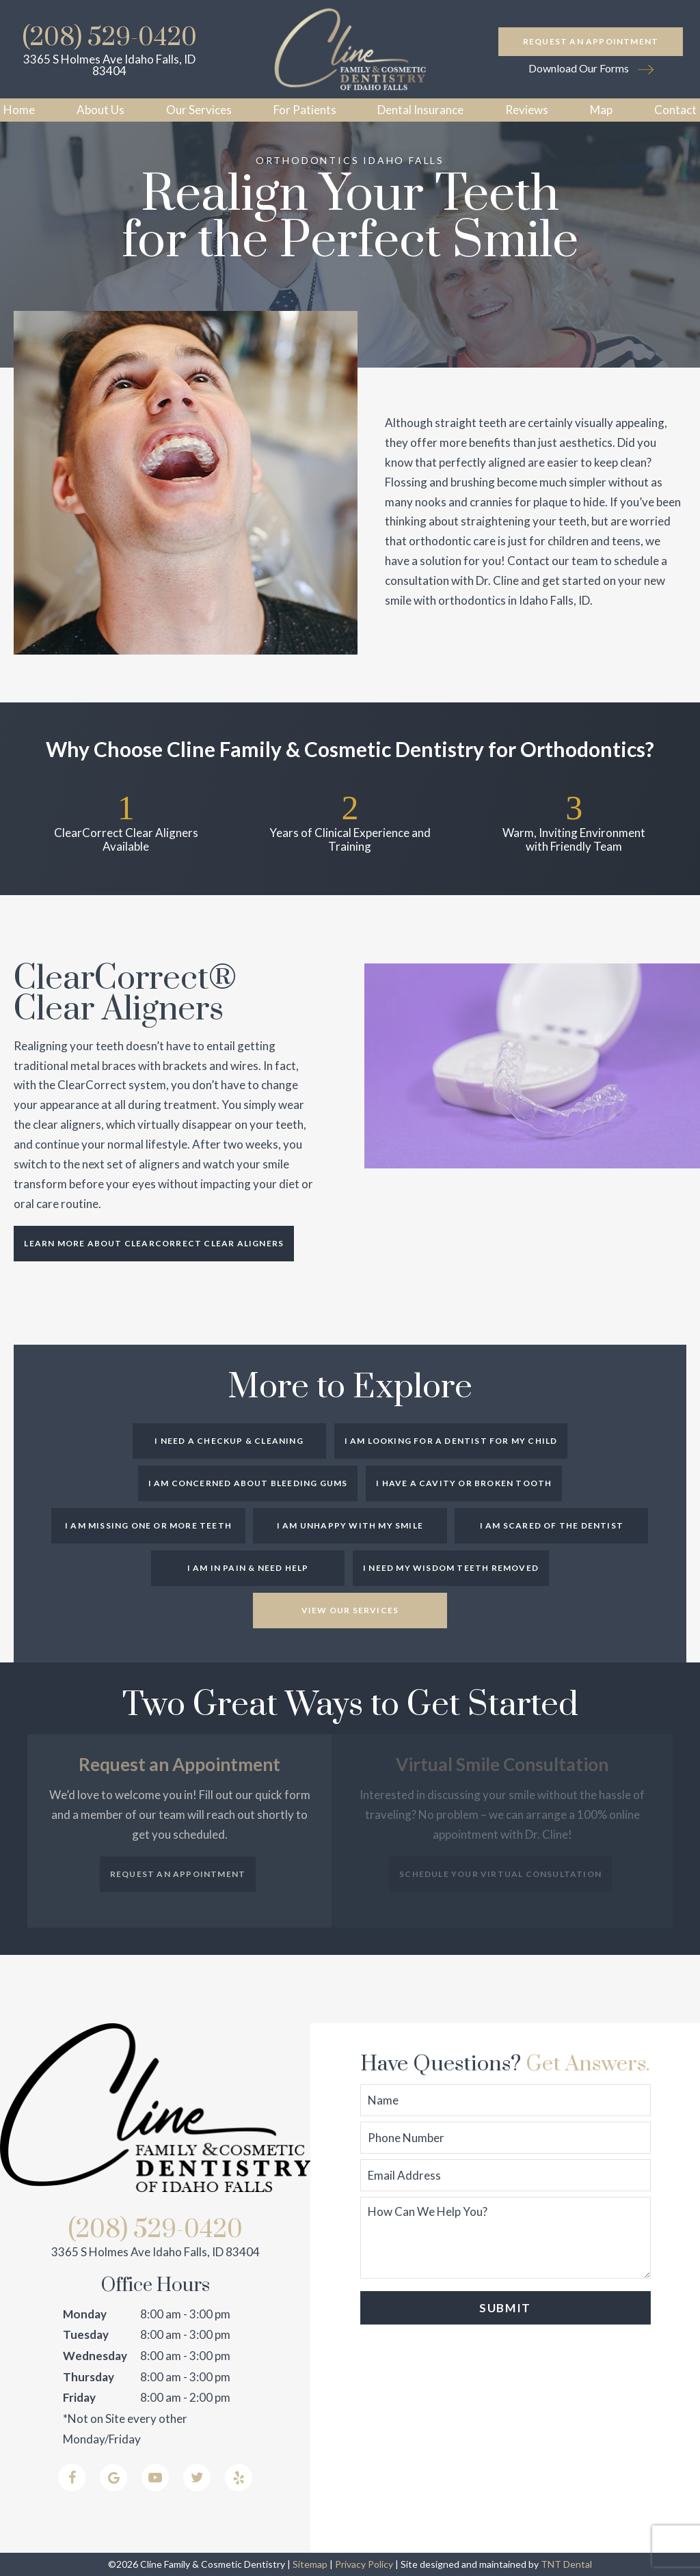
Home (19, 109)
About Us (100, 109)
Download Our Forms (591, 68)
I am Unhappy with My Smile (350, 1525)
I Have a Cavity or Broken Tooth (464, 1483)
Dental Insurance (420, 109)
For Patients (304, 109)
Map (601, 109)
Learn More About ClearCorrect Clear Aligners (154, 1243)
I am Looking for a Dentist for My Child (451, 1441)
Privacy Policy (364, 2564)
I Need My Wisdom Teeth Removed (451, 1568)
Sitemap (310, 2564)
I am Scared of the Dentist (551, 1525)
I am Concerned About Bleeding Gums (248, 1483)
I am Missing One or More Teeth (148, 1525)
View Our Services (350, 1610)
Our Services (199, 109)
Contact (675, 109)
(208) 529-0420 (110, 37)
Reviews (526, 109)
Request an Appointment (590, 41)
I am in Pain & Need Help (248, 1568)
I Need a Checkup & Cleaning (228, 1441)
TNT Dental (566, 2564)
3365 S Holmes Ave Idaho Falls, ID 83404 (109, 65)
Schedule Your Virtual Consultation (500, 1874)
